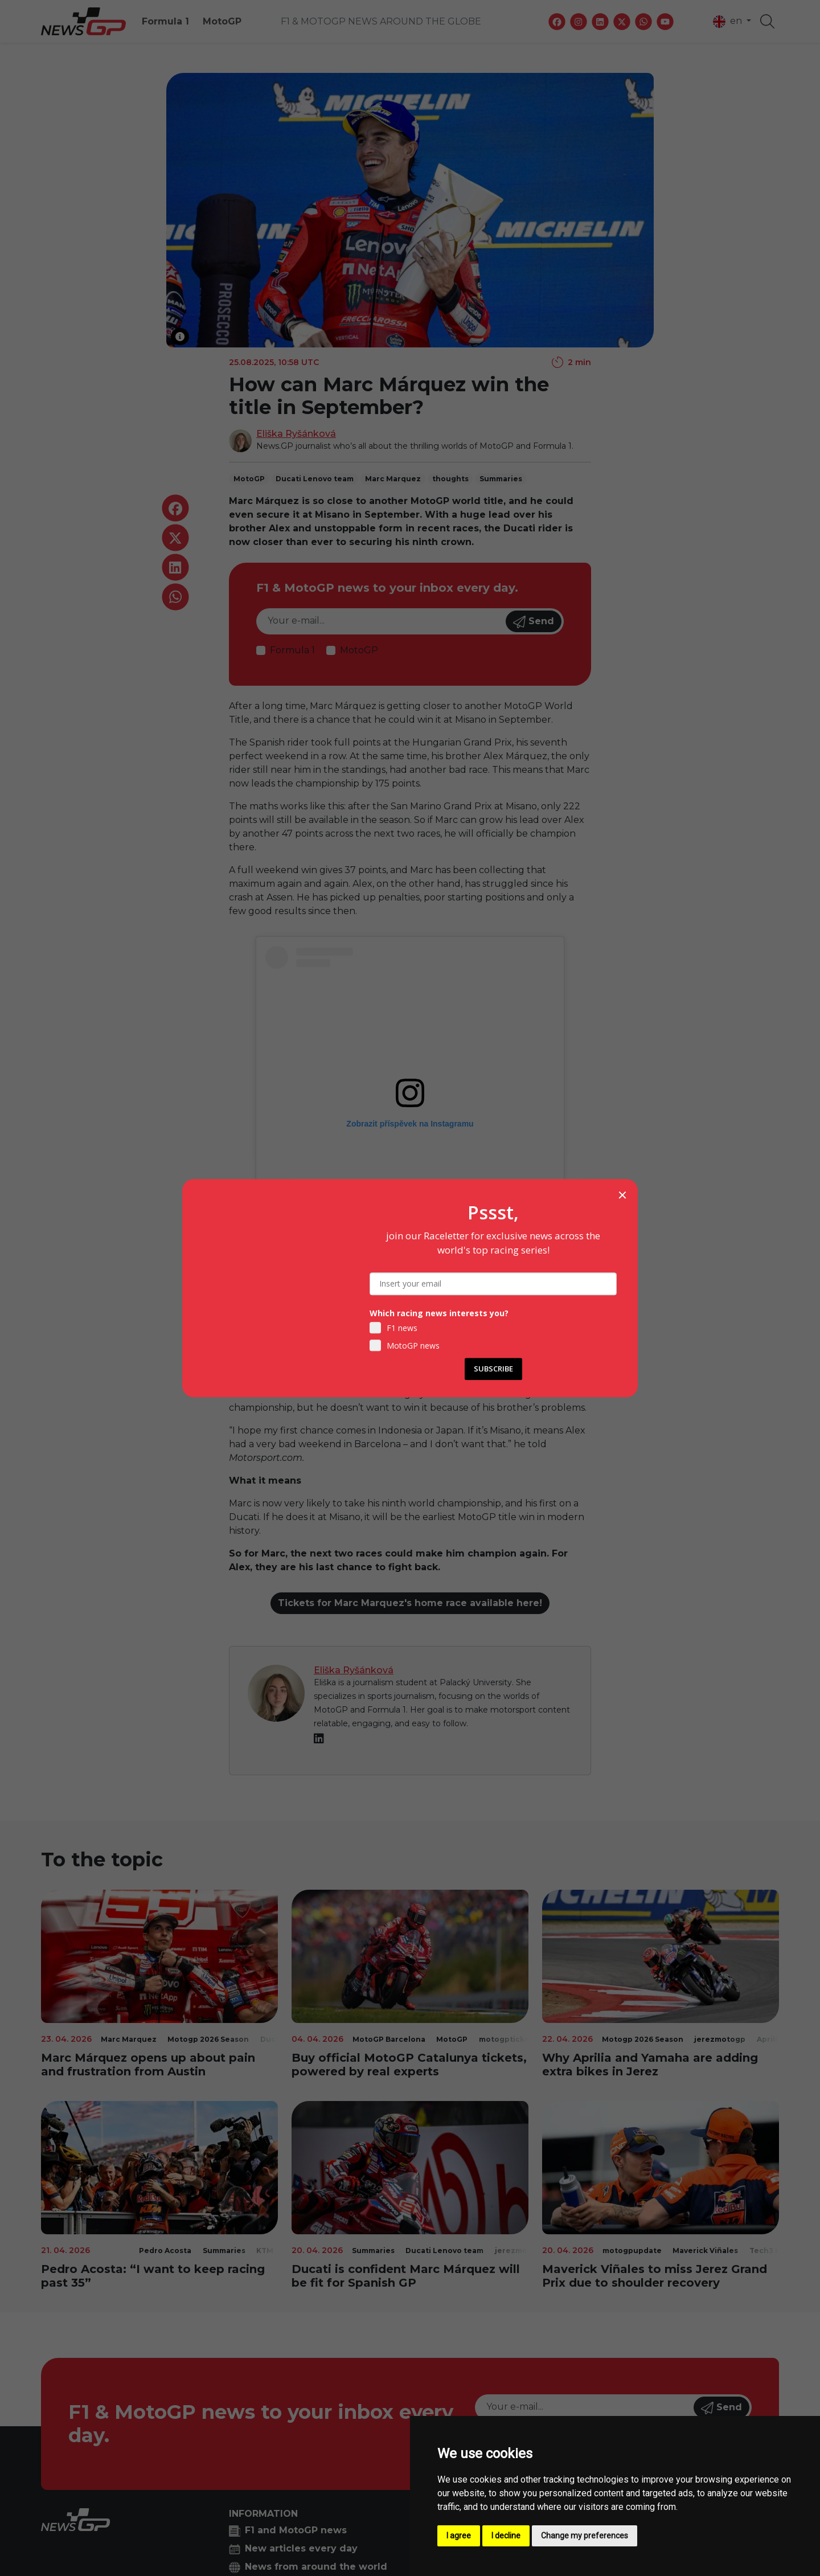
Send (533, 622)
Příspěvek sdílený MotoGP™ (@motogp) (410, 1272)
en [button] (728, 21)
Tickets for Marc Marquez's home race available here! (410, 1603)
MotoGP (222, 21)
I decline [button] (505, 2535)
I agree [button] (458, 2535)
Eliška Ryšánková (296, 433)
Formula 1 (165, 21)
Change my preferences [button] (584, 2535)
